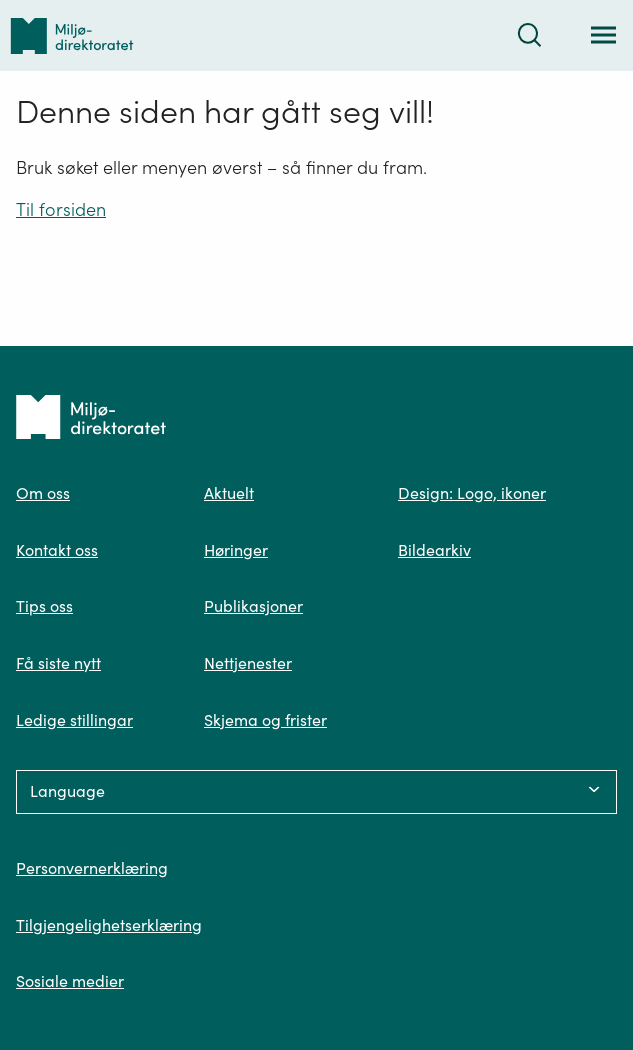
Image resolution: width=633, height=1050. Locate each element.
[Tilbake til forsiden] (72, 35)
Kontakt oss (57, 550)
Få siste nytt (58, 663)
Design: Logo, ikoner (472, 493)
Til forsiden (61, 209)
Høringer (236, 550)
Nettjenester (248, 663)
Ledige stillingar (74, 720)
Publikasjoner (253, 606)
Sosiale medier (70, 981)
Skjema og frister (265, 720)
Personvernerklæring (92, 868)
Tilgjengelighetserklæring (109, 925)
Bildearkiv (434, 550)
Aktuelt (229, 493)
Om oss (43, 493)
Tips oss (44, 606)
